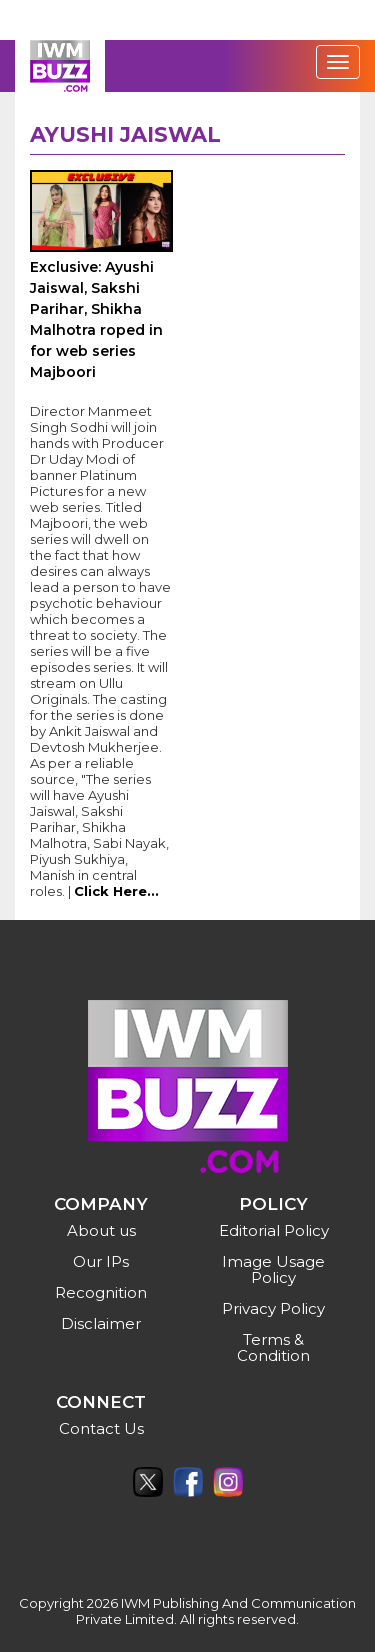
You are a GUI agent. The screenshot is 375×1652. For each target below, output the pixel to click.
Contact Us (101, 1428)
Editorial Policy (274, 1230)
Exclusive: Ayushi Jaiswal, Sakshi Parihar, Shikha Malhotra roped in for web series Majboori (96, 319)
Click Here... (116, 891)
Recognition (101, 1292)
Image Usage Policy (273, 1269)
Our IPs (101, 1261)
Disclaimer (101, 1323)
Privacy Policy (273, 1308)
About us (101, 1230)
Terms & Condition (273, 1347)
